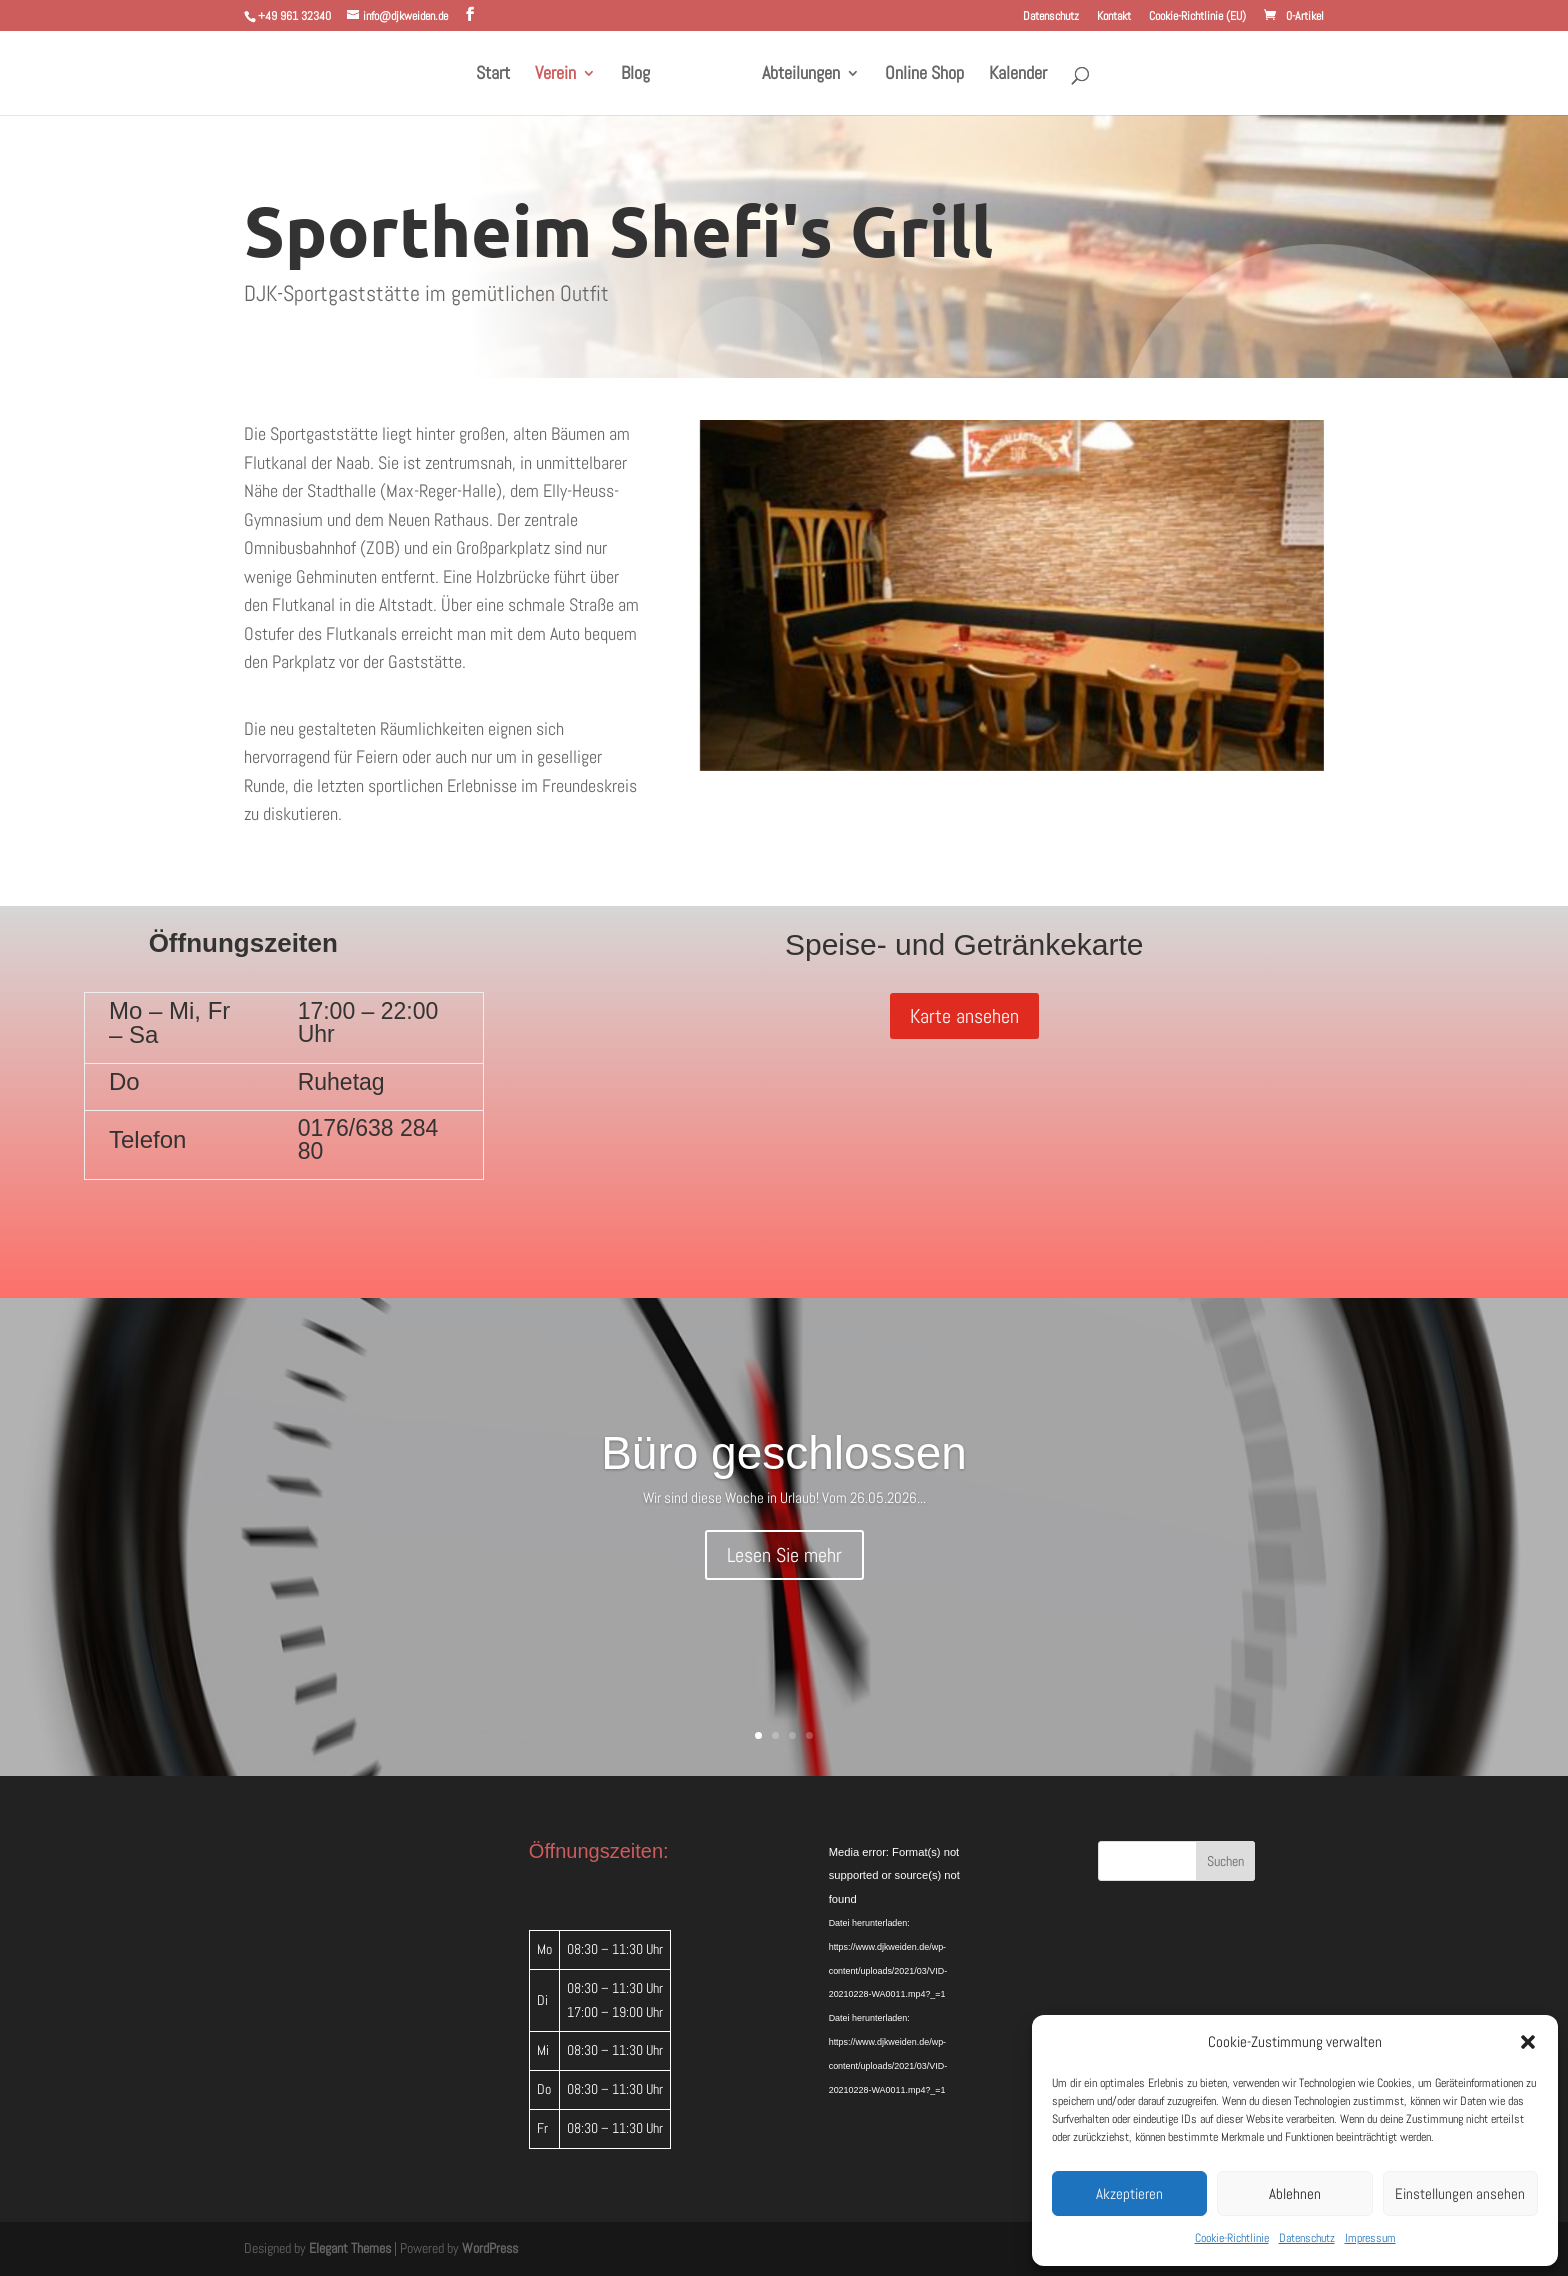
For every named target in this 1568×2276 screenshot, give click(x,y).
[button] (1528, 2042)
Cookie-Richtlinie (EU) (1197, 17)
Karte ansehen (964, 1016)
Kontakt (1114, 17)
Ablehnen (1295, 2193)
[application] (926, 1904)
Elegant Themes (350, 2248)
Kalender (1011, 75)
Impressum (1370, 2238)
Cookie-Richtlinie (1232, 2238)
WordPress (490, 2248)
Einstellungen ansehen (1460, 2193)
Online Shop (917, 75)
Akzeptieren (1129, 2193)
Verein (562, 75)
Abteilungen (794, 75)
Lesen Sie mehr (784, 1555)
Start (500, 75)
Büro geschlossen (784, 1453)
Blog (642, 75)
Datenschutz (1307, 2238)
